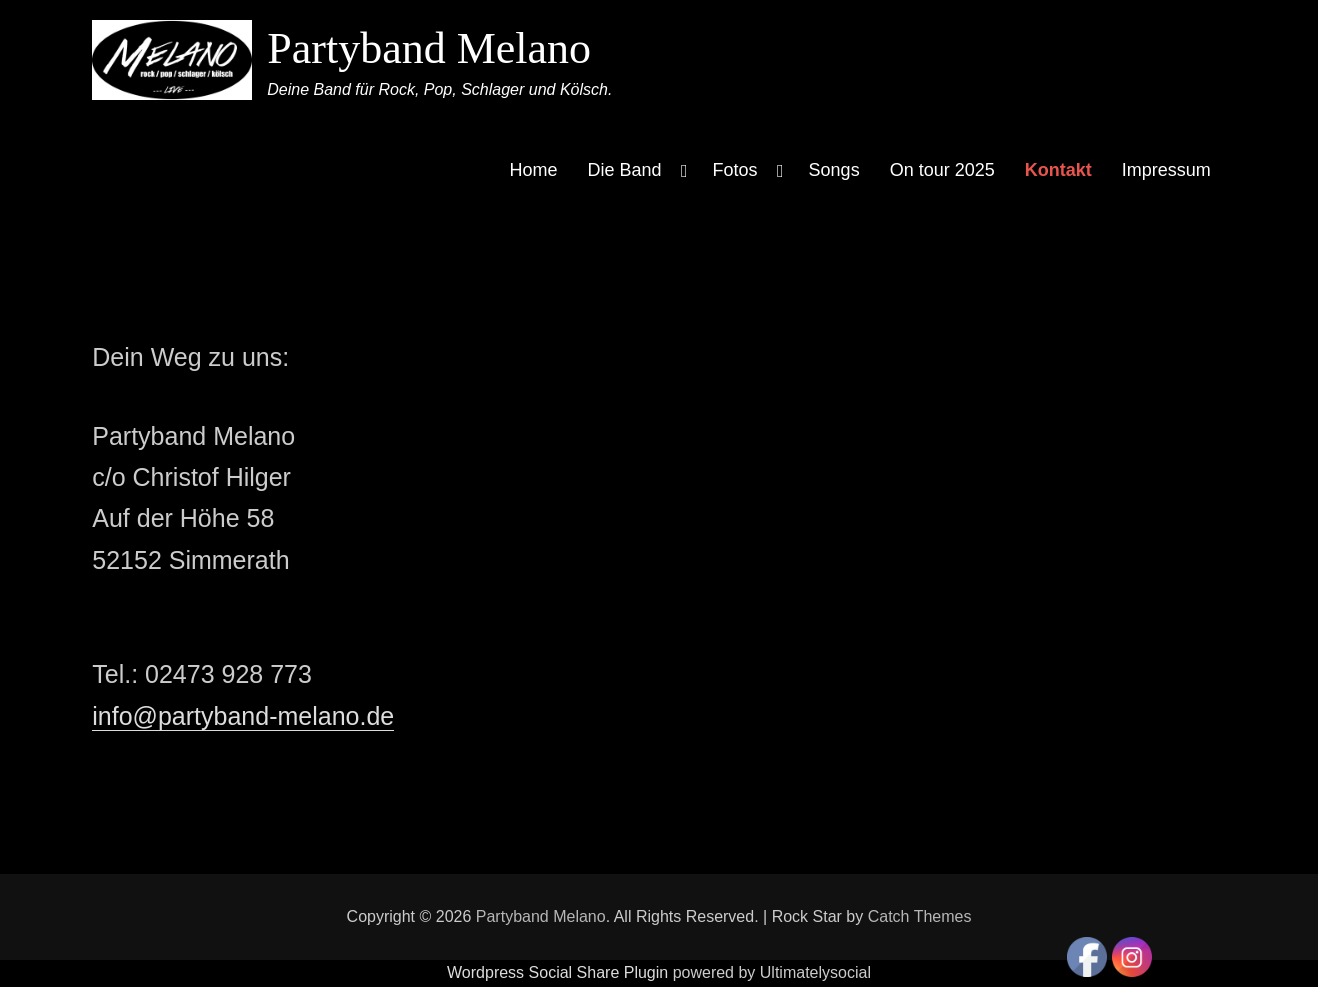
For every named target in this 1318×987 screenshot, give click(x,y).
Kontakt (1058, 170)
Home (533, 170)
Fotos (735, 170)
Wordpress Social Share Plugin (560, 972)
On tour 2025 (942, 170)
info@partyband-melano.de (243, 716)
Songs (834, 170)
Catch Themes (920, 916)
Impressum (1166, 170)
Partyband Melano (429, 48)
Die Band (625, 170)
